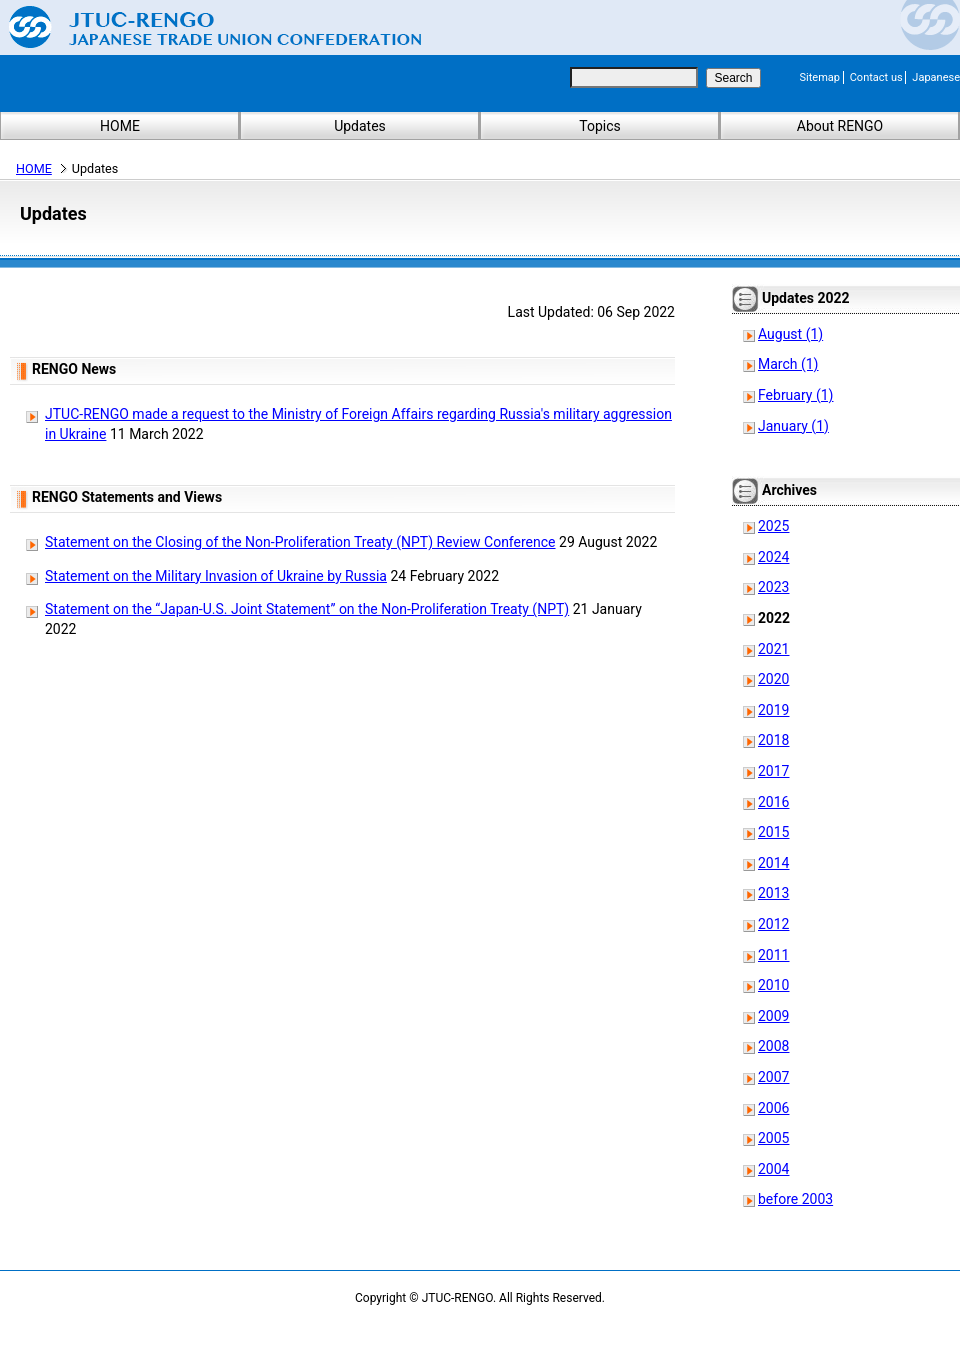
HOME (120, 126)
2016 (773, 802)
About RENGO (840, 126)
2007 (773, 1077)
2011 (773, 955)
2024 (773, 557)
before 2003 (795, 1199)
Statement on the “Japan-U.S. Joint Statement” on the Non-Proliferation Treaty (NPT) (307, 609)
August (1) (790, 334)
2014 (773, 863)
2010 (773, 985)
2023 (773, 587)
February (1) (795, 395)
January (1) (793, 426)
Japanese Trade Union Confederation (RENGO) (200, 27)
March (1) (788, 364)
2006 (773, 1108)
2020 (773, 679)
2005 (773, 1138)
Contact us (876, 77)
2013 (773, 893)
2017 (773, 771)
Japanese (936, 77)
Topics (599, 126)
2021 (773, 649)
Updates (360, 126)
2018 (773, 740)
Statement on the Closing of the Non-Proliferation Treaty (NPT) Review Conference (300, 542)
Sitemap (820, 77)
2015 (773, 832)
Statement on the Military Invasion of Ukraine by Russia (216, 576)
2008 (773, 1046)
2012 (773, 924)
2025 (773, 526)
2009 (773, 1016)
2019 (773, 710)
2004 (773, 1169)
